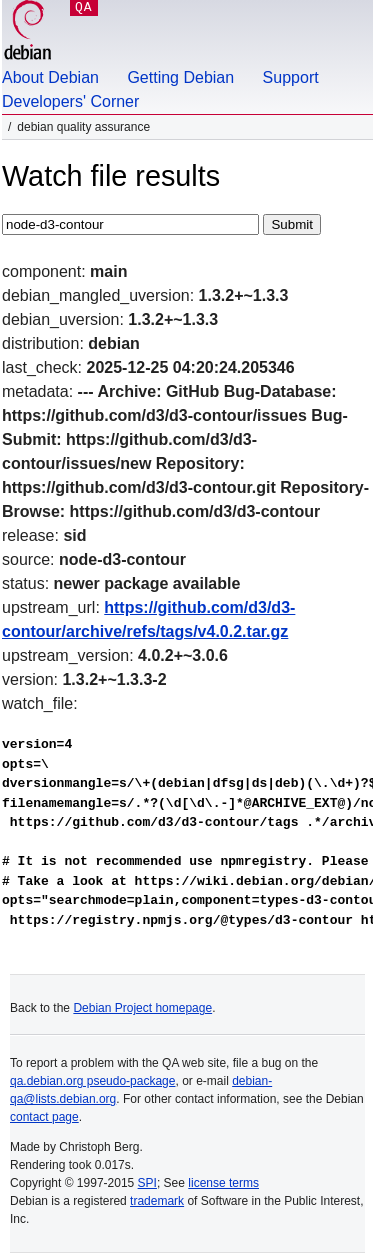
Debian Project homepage (142, 1008)
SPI (147, 1183)
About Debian (50, 77)
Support (291, 77)
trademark (157, 1201)
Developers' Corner (70, 101)
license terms (223, 1183)
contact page (44, 1117)
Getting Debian (180, 77)
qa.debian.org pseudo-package (92, 1081)
